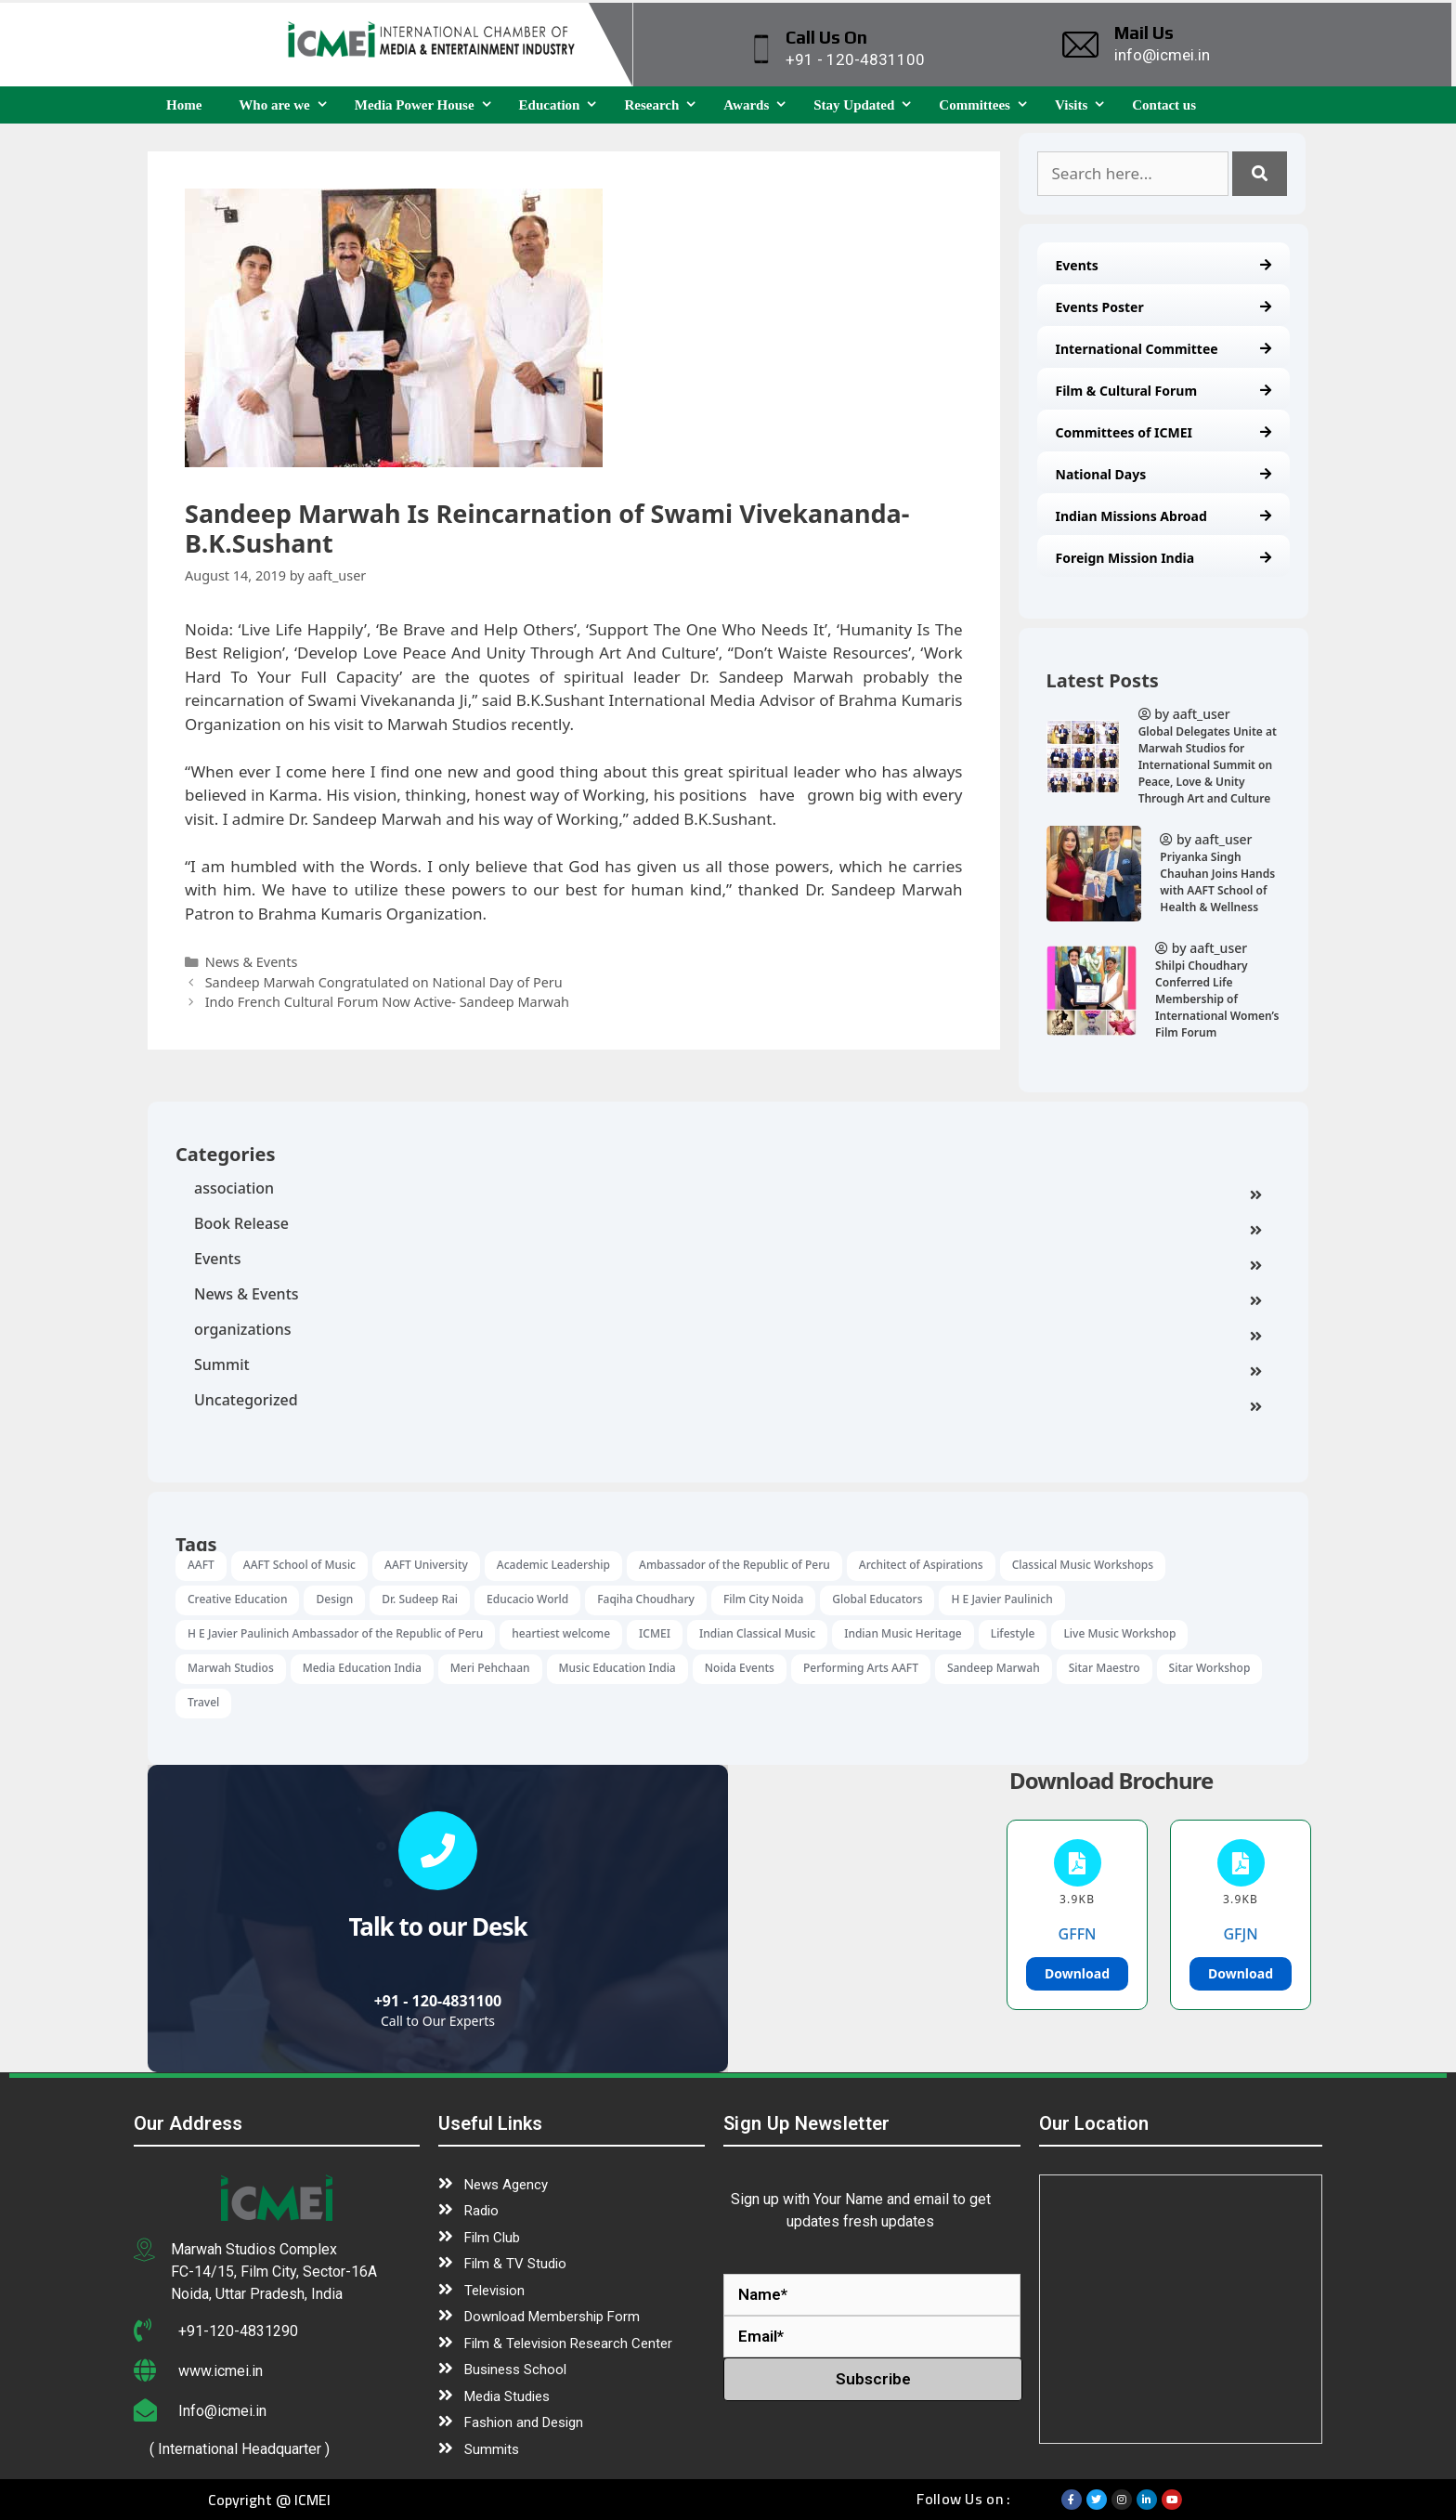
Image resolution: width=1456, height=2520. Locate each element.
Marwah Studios (231, 1668)
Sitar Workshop (1210, 1668)
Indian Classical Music (757, 1633)
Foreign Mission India (1164, 558)
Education (562, 105)
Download (1077, 1973)
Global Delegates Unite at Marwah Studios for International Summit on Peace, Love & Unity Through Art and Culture (1207, 765)
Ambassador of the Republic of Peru (734, 1565)
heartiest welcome (561, 1633)
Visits (1084, 105)
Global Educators (877, 1599)
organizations (728, 1331)
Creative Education (237, 1599)
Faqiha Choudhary (646, 1599)
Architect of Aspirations (921, 1565)
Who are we (287, 105)
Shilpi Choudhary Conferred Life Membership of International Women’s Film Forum (1217, 999)
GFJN (1240, 1934)
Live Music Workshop (1119, 1633)
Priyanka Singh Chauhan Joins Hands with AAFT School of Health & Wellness (1217, 882)
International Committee (1164, 349)
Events (1164, 265)
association (728, 1190)
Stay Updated (866, 105)
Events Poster (1164, 307)
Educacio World (527, 1599)
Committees (987, 105)
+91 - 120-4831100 (438, 2001)
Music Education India (617, 1668)
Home (184, 105)
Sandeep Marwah (993, 1668)
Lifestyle (1013, 1633)
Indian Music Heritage (903, 1633)
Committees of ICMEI (1164, 432)
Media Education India (362, 1668)
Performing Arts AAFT (860, 1668)
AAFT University (426, 1565)
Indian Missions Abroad (1164, 516)
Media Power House (427, 105)
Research (664, 105)
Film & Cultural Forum (1164, 390)
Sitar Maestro (1104, 1668)
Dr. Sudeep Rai (420, 1599)
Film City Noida (763, 1599)
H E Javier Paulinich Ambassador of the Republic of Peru (335, 1633)
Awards (759, 105)
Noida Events (739, 1668)
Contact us (1164, 105)
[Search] (1259, 173)
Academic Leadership (553, 1565)
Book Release (728, 1225)
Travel (203, 1702)
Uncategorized (728, 1402)
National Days (1164, 474)
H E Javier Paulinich (1001, 1599)
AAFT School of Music (299, 1565)
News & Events (728, 1296)
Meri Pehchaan (490, 1668)
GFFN (1078, 1934)
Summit (728, 1366)
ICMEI (654, 1633)
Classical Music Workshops (1083, 1565)
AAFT (201, 1565)
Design (334, 1599)
